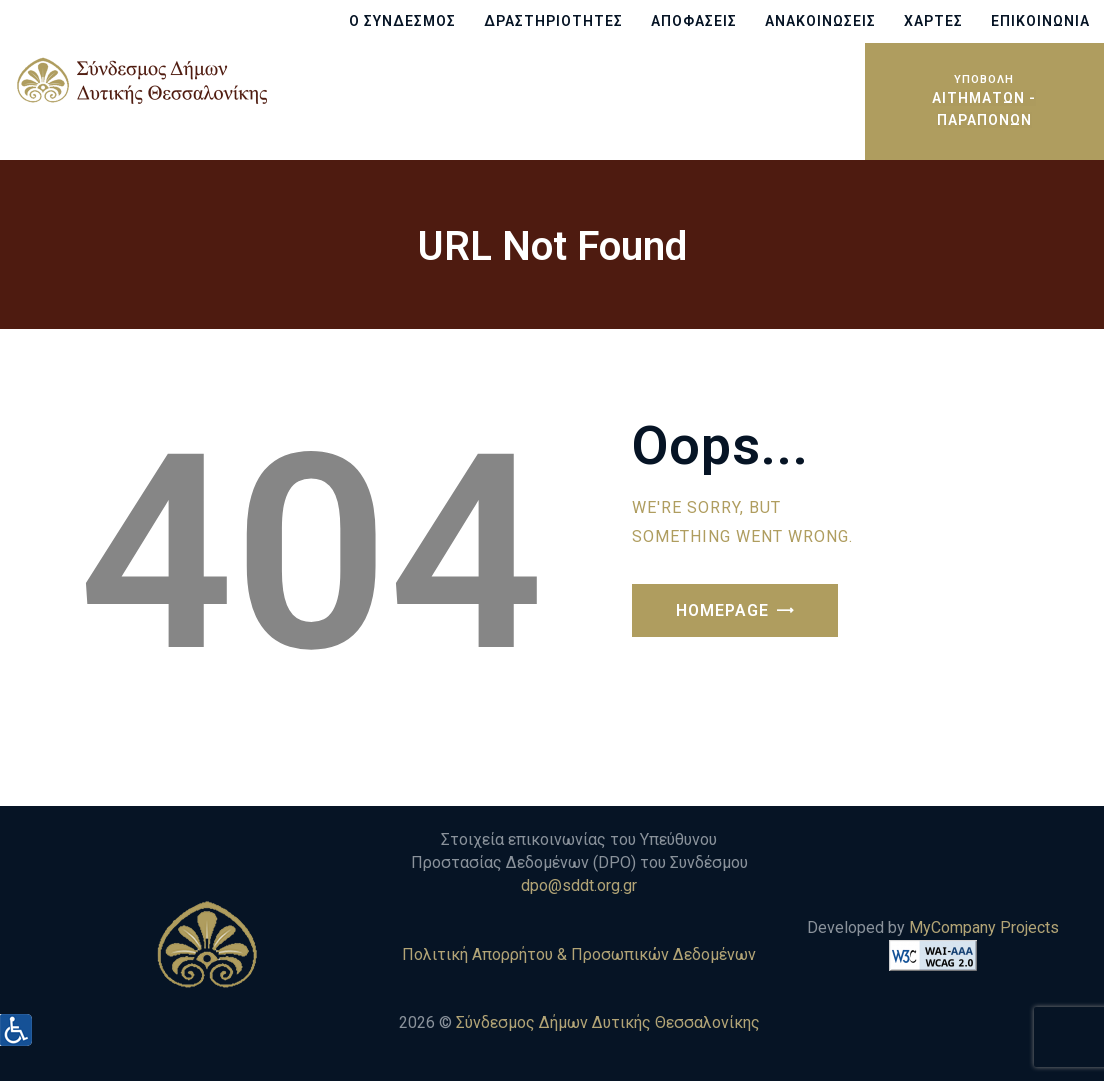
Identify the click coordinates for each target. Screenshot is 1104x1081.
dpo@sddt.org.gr (579, 885)
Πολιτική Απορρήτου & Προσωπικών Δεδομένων (579, 954)
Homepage (722, 610)
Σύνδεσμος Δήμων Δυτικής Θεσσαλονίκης (608, 1022)
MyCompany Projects (984, 927)
